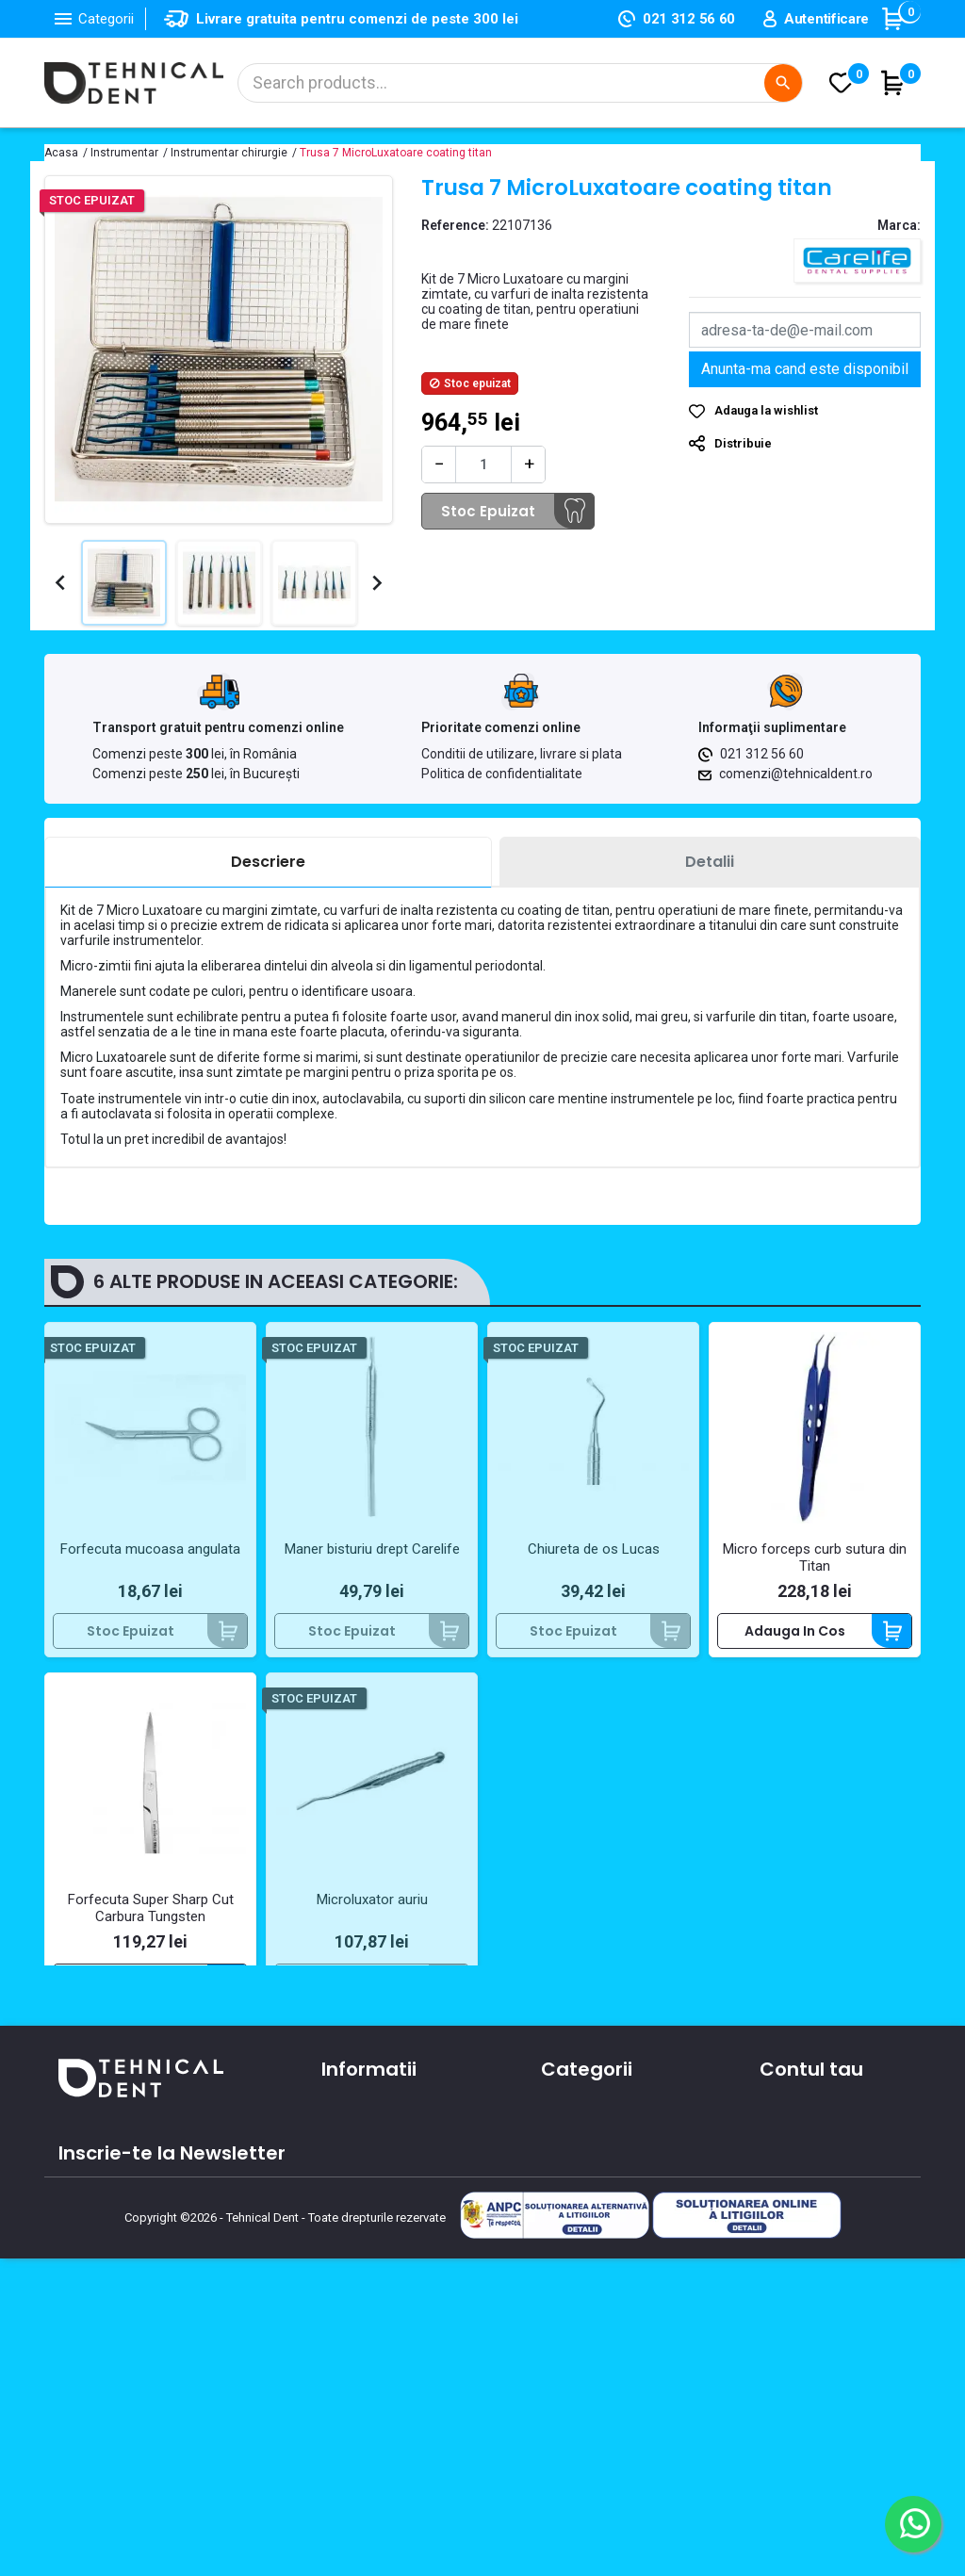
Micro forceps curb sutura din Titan (815, 1557)
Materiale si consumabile (623, 2196)
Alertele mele (803, 2305)
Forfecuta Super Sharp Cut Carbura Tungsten (151, 1908)
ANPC (338, 2352)
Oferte (343, 2270)
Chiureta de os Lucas (594, 1549)
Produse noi (579, 2278)
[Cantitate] (483, 464)
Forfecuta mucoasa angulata (150, 1549)
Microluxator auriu (372, 1899)
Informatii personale (826, 2169)
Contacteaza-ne (377, 2243)
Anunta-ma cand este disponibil (804, 369)
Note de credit (807, 2223)
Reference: (455, 225)
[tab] (268, 863)
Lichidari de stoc (594, 2305)
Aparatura (574, 2169)
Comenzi (789, 2196)
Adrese (782, 2251)
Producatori (359, 2325)
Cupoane (790, 2278)
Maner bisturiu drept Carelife (372, 1549)
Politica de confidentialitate (501, 773)
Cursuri (344, 2298)
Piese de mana (590, 2251)
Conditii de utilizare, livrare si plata (521, 753)
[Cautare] (520, 83)
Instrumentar (584, 2223)
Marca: (899, 225)
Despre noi (356, 2216)
